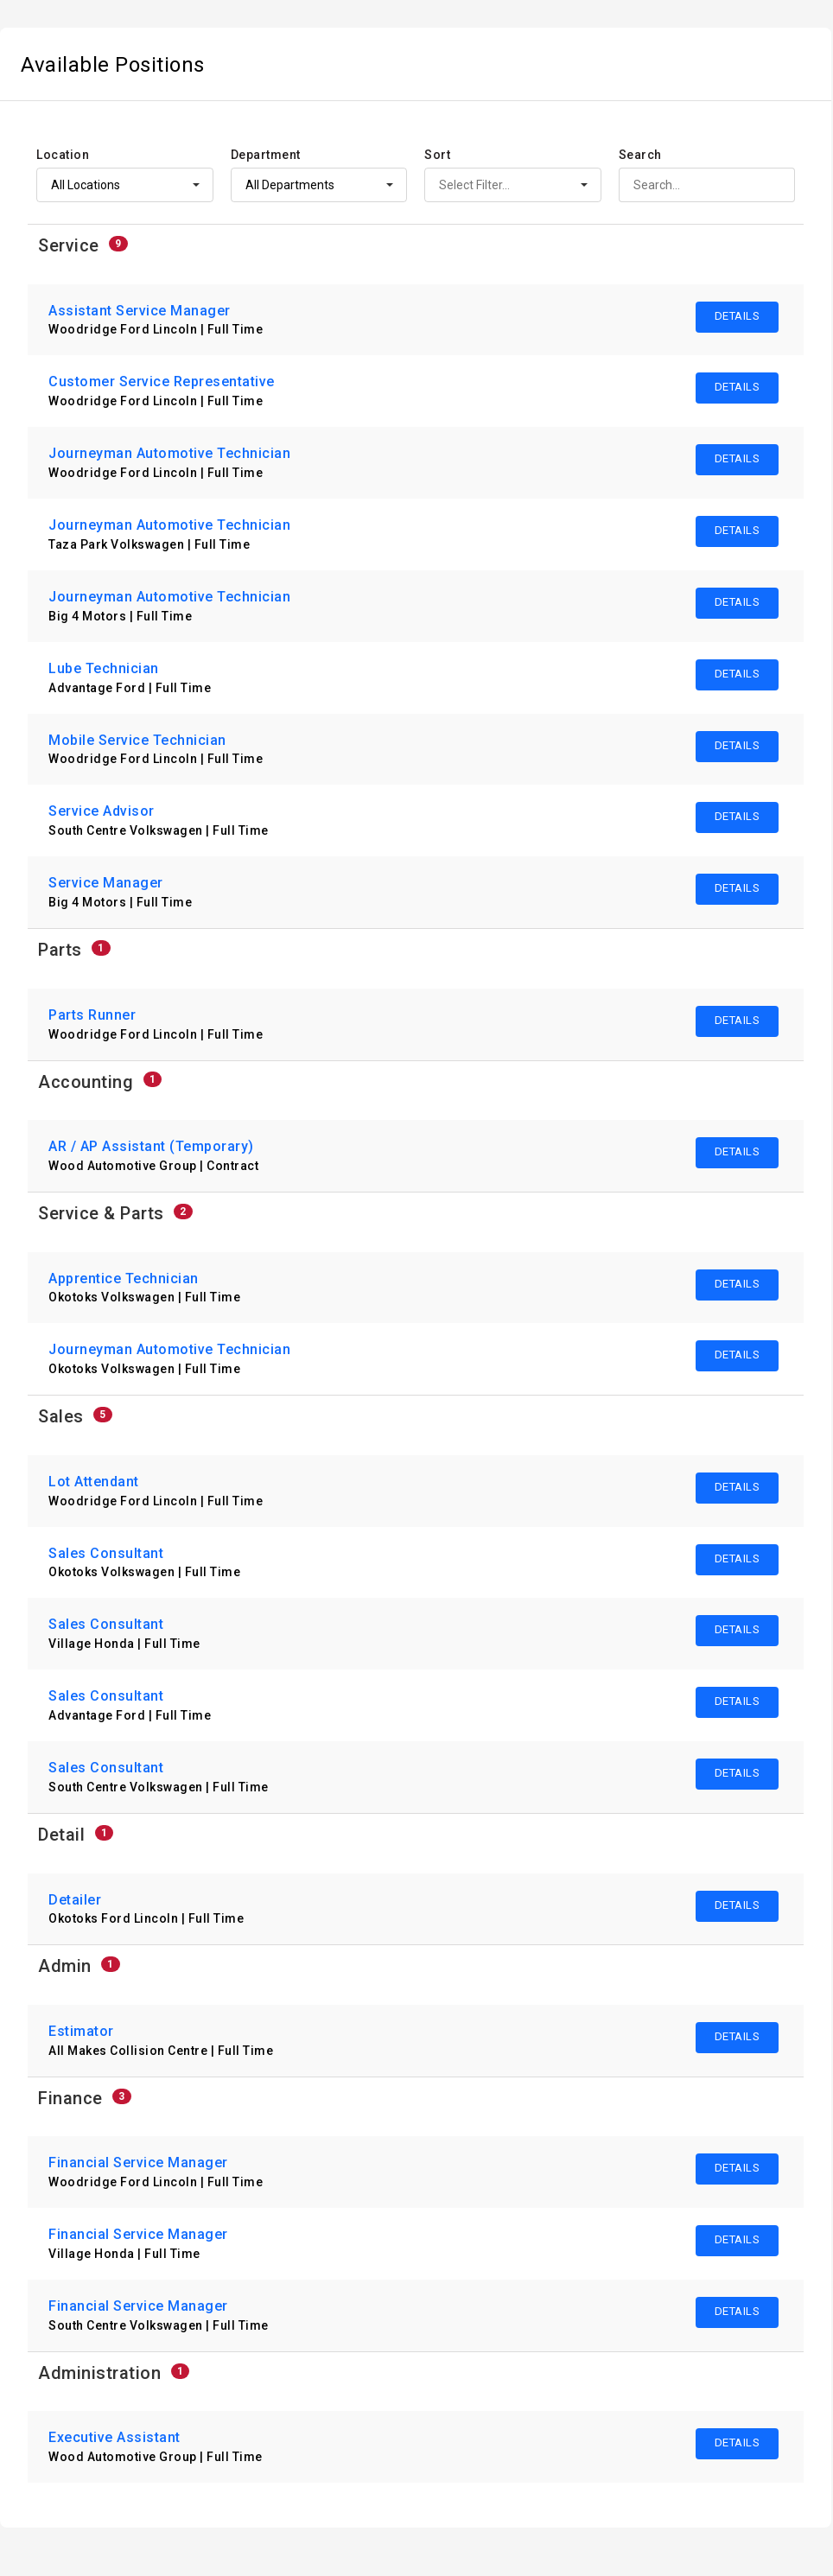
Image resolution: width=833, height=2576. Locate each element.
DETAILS (737, 315)
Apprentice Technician (123, 1278)
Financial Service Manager (138, 2162)
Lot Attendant (93, 1481)
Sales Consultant (105, 1553)
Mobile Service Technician (137, 740)
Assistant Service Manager (139, 310)
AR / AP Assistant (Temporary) (151, 1146)
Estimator (81, 2031)
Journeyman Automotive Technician (169, 453)
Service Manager (105, 883)
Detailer (74, 1900)
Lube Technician (103, 668)
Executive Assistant (114, 2437)
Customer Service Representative (161, 381)
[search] (707, 185)
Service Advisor (101, 811)
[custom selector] (124, 185)
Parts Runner (92, 1015)
